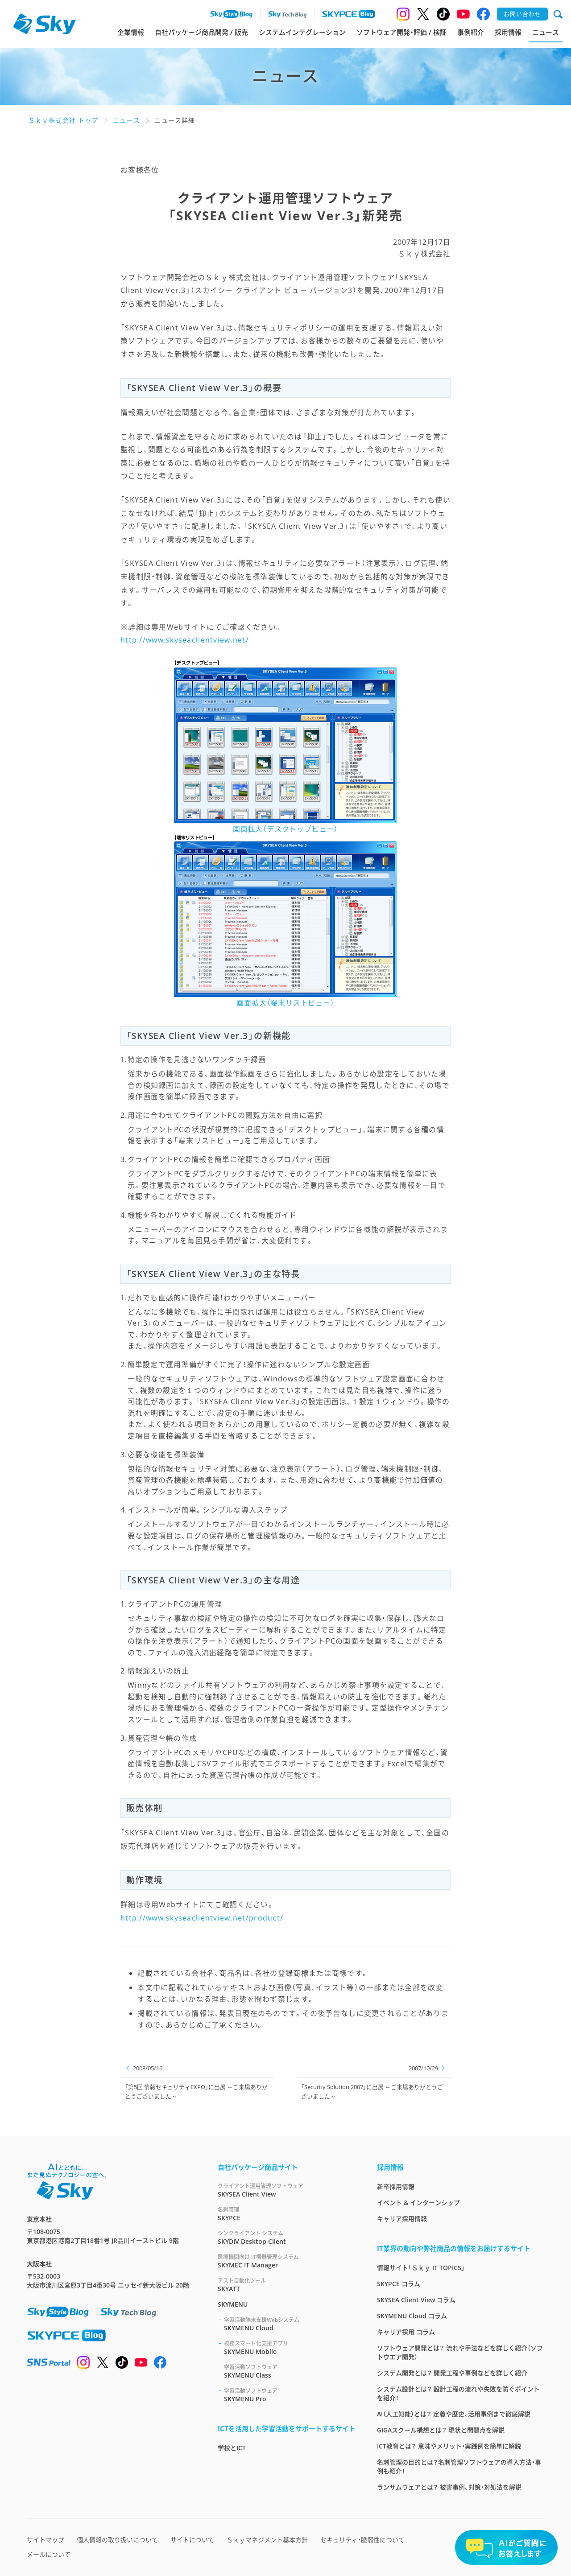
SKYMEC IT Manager (287, 2261)
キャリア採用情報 (402, 2218)
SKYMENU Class (290, 2371)
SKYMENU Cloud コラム (412, 2316)
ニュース (545, 32)
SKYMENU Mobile (290, 2347)
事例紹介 (470, 32)
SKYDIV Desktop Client (287, 2237)
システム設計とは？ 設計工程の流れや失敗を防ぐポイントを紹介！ (458, 2393)
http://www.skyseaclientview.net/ (184, 640)
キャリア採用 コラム (406, 2332)
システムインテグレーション (302, 32)
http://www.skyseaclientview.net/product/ (201, 1918)
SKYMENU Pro (290, 2394)
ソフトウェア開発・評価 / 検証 (401, 32)
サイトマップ (45, 2539)
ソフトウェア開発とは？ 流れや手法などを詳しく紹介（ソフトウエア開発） (460, 2352)
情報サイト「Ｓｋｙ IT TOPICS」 (421, 2267)
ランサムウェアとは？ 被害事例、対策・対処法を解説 (449, 2487)
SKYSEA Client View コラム (416, 2300)
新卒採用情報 (395, 2186)
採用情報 (508, 32)
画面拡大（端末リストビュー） (285, 1003)
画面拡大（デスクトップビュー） (285, 829)
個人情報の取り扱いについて (117, 2539)
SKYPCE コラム (398, 2283)
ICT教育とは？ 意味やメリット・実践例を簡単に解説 (449, 2446)
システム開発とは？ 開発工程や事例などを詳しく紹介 (452, 2373)
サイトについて (192, 2539)
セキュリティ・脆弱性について (362, 2539)
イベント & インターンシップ (418, 2202)
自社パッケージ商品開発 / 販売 (201, 32)
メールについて (48, 2554)
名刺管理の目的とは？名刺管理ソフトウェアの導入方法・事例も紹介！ (459, 2466)
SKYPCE (287, 2213)
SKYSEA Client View (287, 2190)
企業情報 (130, 32)
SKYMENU (233, 2304)
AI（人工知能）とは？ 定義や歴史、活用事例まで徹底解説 (453, 2414)
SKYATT (287, 2284)
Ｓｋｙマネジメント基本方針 (267, 2539)
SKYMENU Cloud (290, 2324)
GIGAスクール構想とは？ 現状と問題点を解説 (441, 2430)
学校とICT (232, 2448)
